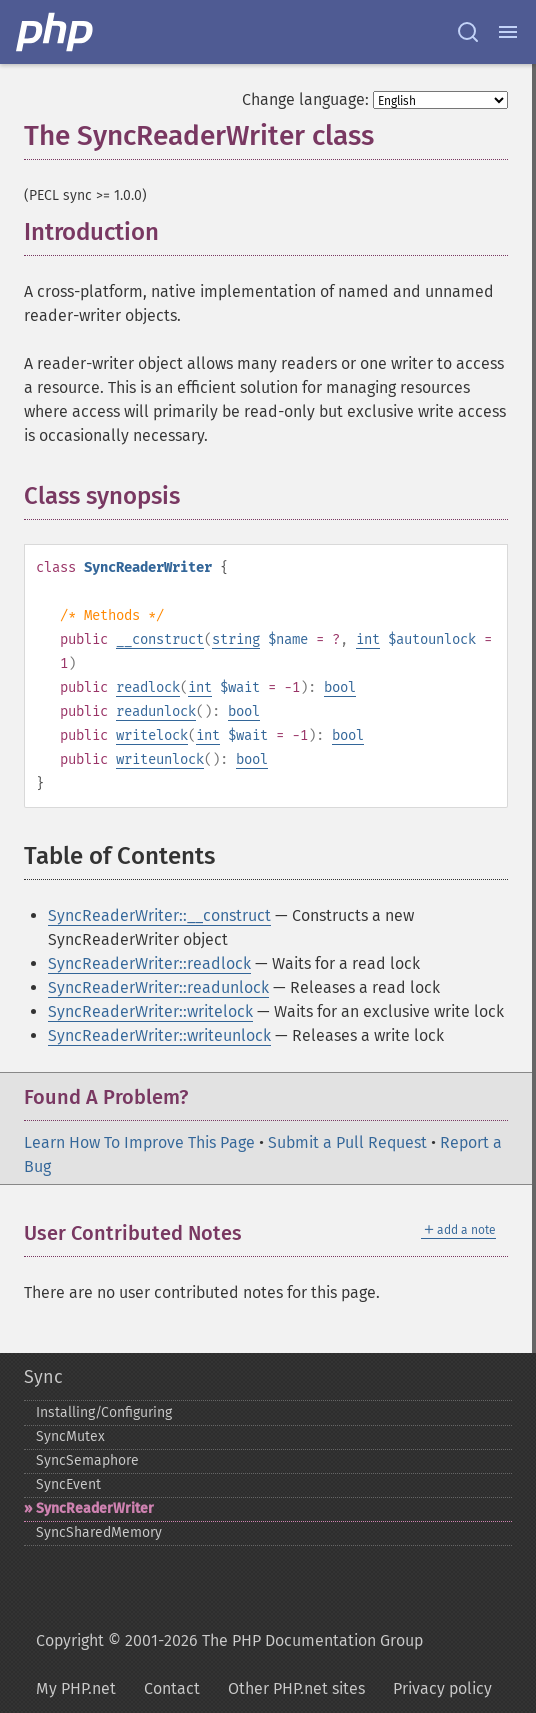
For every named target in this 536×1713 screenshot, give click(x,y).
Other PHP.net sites (296, 1688)
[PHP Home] (56, 32)
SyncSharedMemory (99, 1532)
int (368, 639)
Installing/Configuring (104, 1412)
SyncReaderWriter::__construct (159, 915)
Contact (172, 1688)
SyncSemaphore (87, 1460)
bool (340, 687)
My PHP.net (76, 1688)
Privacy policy (442, 1688)
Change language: (305, 99)
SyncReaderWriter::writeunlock (159, 1035)
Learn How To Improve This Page (139, 1142)
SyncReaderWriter (95, 1508)
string (236, 639)
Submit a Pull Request (347, 1142)
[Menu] (508, 32)
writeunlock (160, 759)
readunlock (156, 711)
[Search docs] (468, 32)
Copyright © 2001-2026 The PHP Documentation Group (229, 1640)
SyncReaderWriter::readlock (149, 963)
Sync (43, 1377)
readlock (148, 687)
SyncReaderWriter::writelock (150, 1011)
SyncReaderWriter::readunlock (158, 987)
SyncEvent (68, 1484)
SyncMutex (70, 1436)
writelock (152, 735)
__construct (160, 639)
